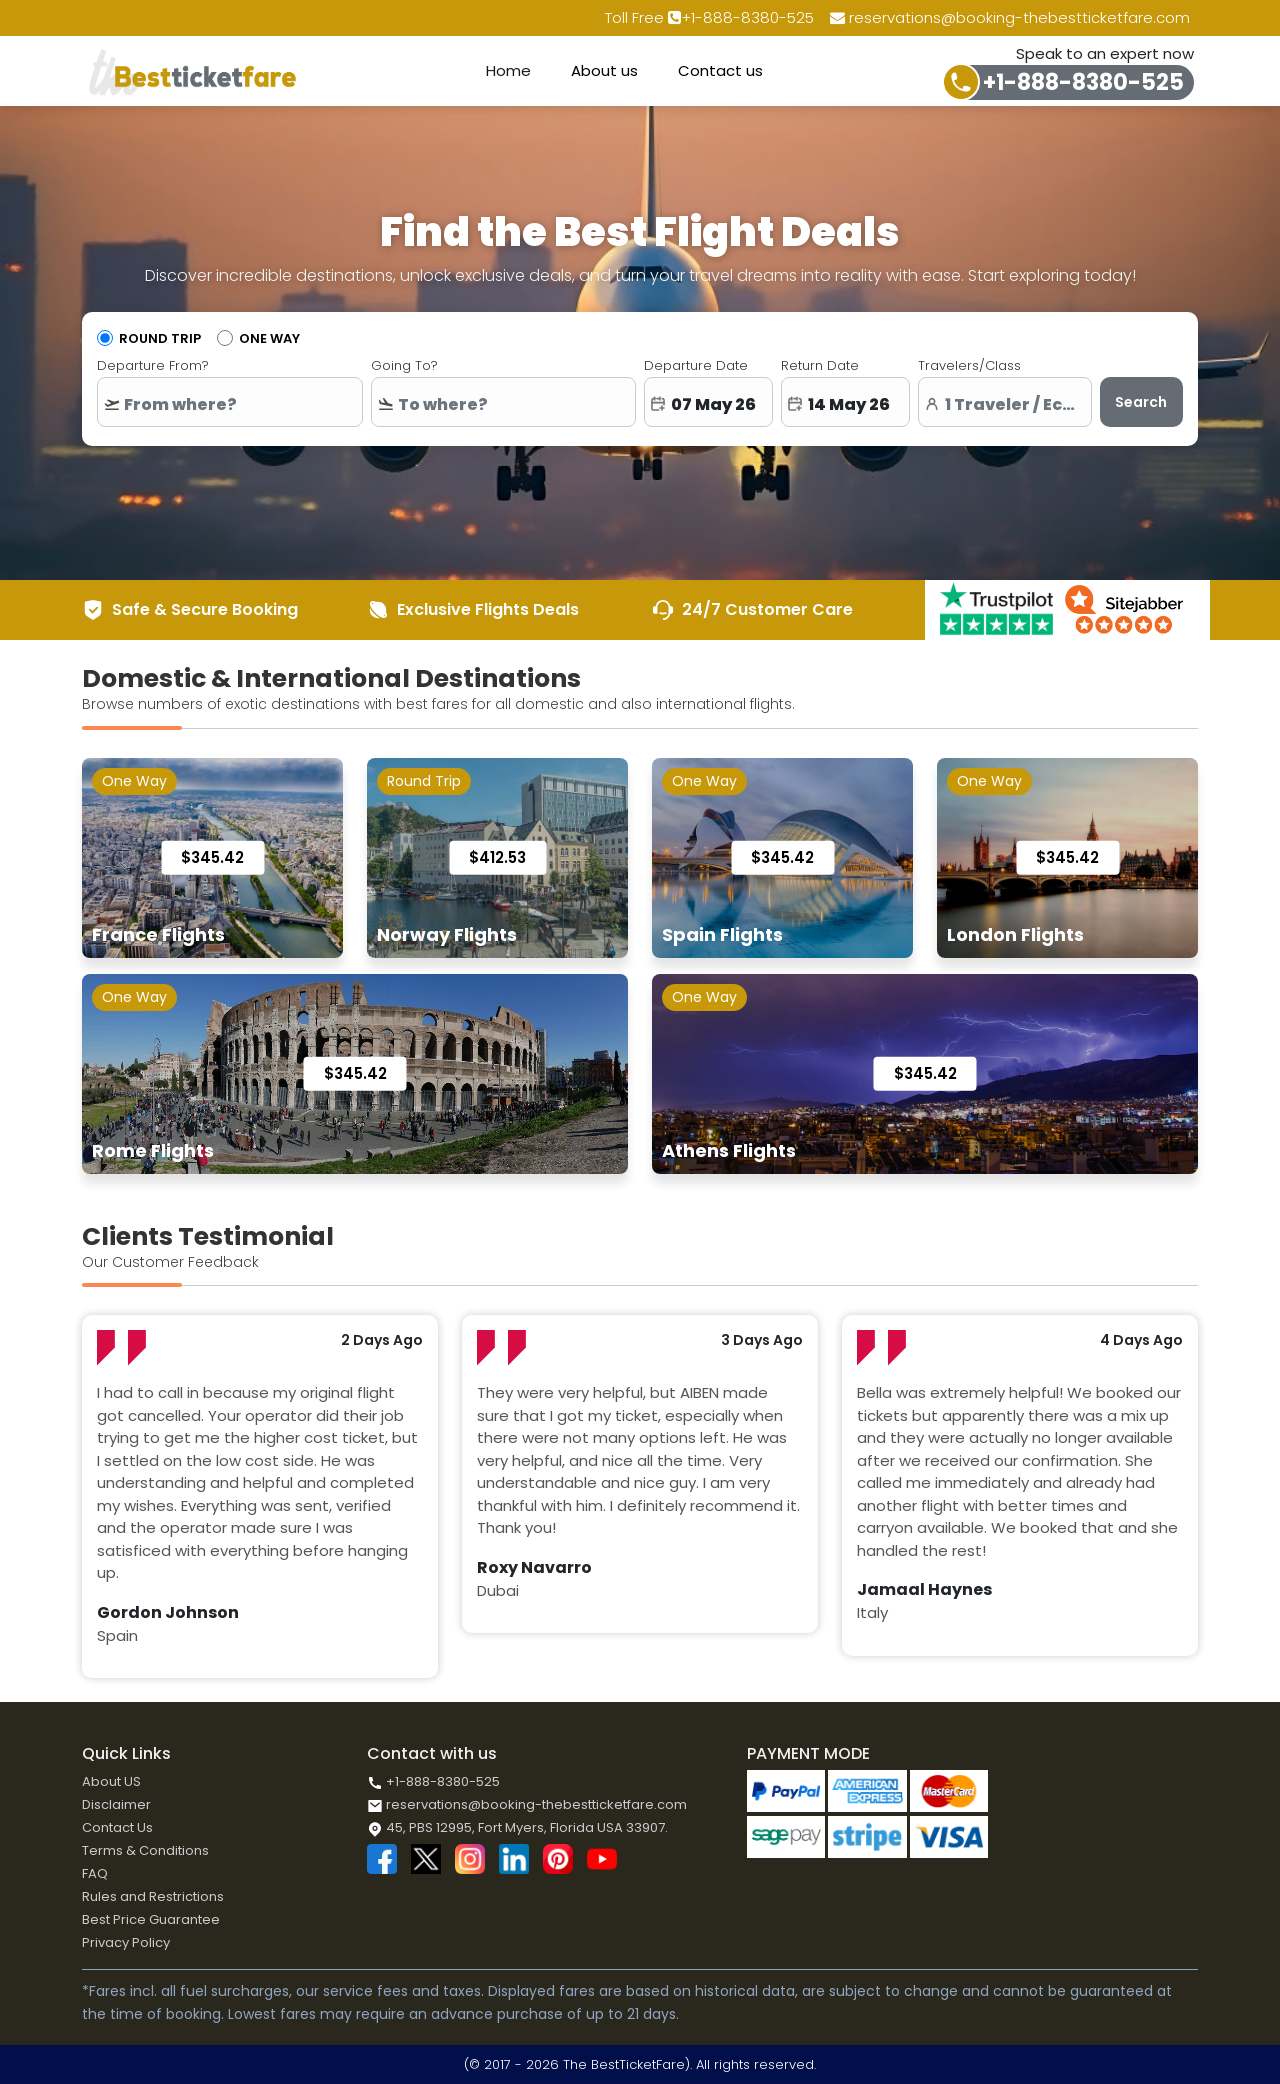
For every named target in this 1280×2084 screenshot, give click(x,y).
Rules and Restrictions (153, 1896)
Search (1141, 402)
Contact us (720, 70)
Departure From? (153, 365)
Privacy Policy (126, 1942)
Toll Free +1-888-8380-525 (709, 17)
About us (604, 70)
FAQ (95, 1873)
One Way (269, 338)
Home (508, 70)
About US (111, 1781)
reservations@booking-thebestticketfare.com (1010, 17)
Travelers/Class (969, 365)
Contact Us (117, 1827)
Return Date (820, 365)
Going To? (404, 365)
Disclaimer (116, 1804)
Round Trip (160, 338)
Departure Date (696, 365)
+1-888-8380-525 (1083, 82)
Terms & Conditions (145, 1850)
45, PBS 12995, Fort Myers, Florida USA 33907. (517, 1827)
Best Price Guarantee (151, 1919)
